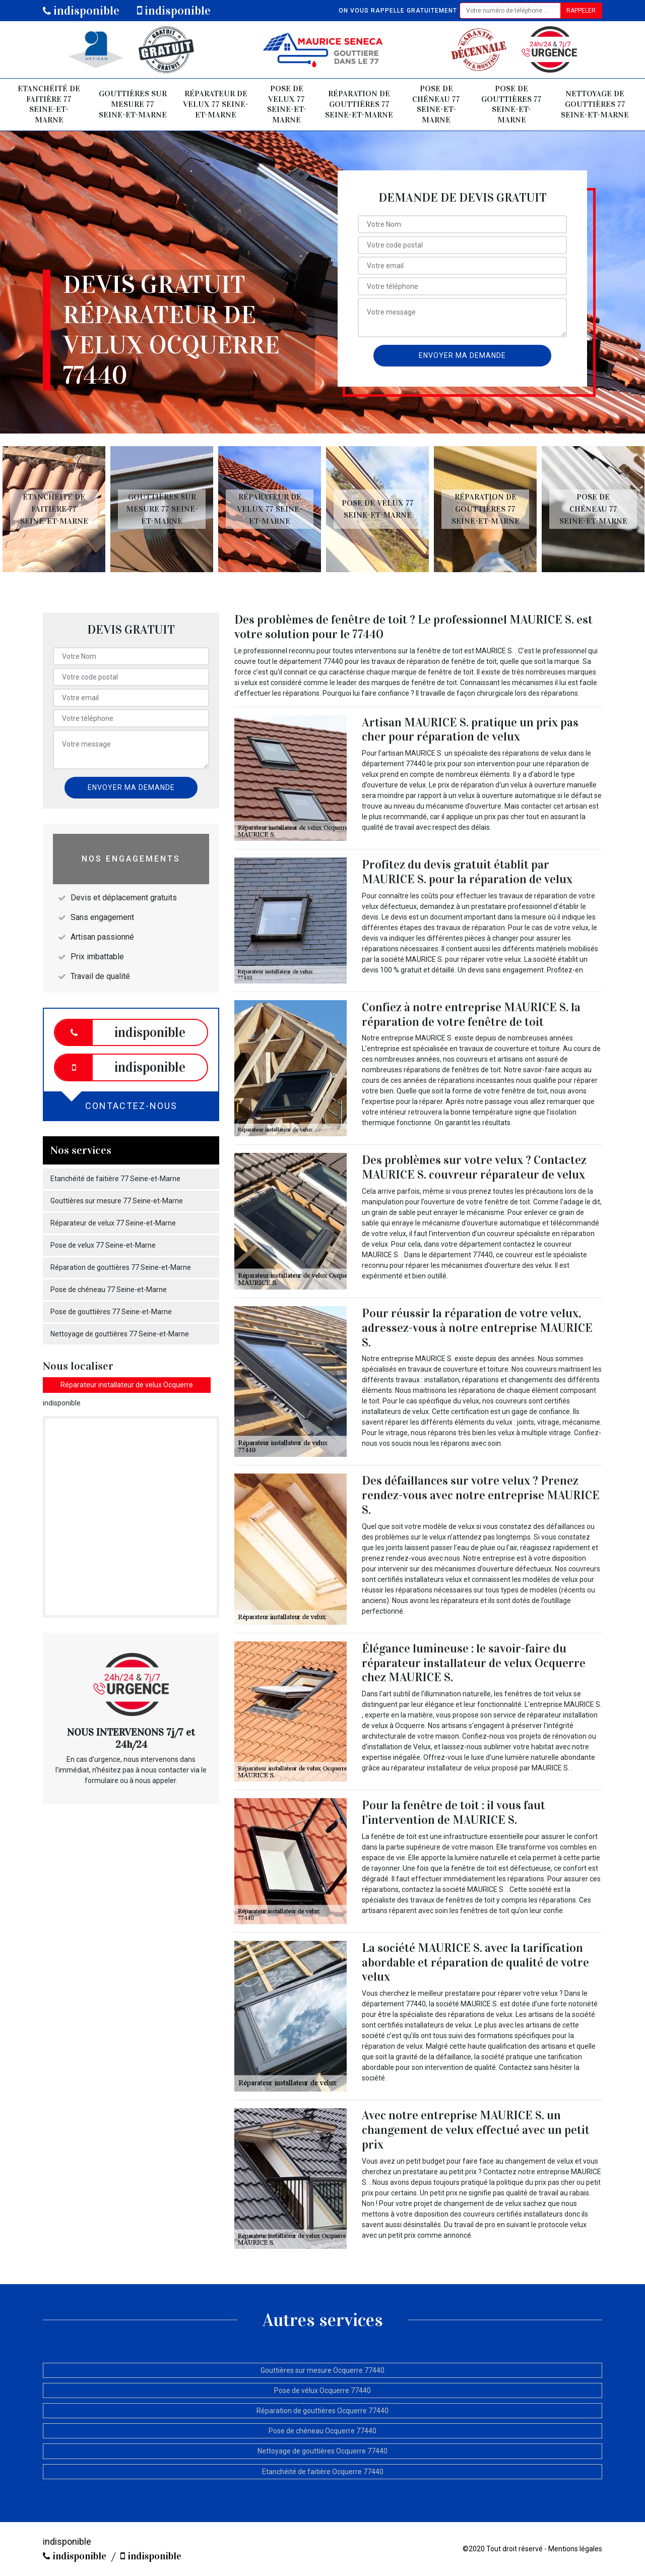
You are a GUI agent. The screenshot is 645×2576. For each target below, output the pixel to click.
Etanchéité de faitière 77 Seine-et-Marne (49, 104)
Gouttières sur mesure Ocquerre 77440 (322, 2370)
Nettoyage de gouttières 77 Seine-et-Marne (595, 104)
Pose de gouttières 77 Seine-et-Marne (511, 104)
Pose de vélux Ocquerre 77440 (322, 2390)
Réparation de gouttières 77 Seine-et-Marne (359, 104)
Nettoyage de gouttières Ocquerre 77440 (322, 2451)
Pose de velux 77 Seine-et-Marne (286, 104)
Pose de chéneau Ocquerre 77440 (322, 2431)
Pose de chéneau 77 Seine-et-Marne (436, 104)
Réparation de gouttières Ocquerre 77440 (322, 2411)
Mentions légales (575, 2549)
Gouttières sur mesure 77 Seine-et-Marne (133, 104)
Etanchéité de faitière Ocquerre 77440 (322, 2472)
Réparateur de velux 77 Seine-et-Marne (215, 104)
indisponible (81, 10)
